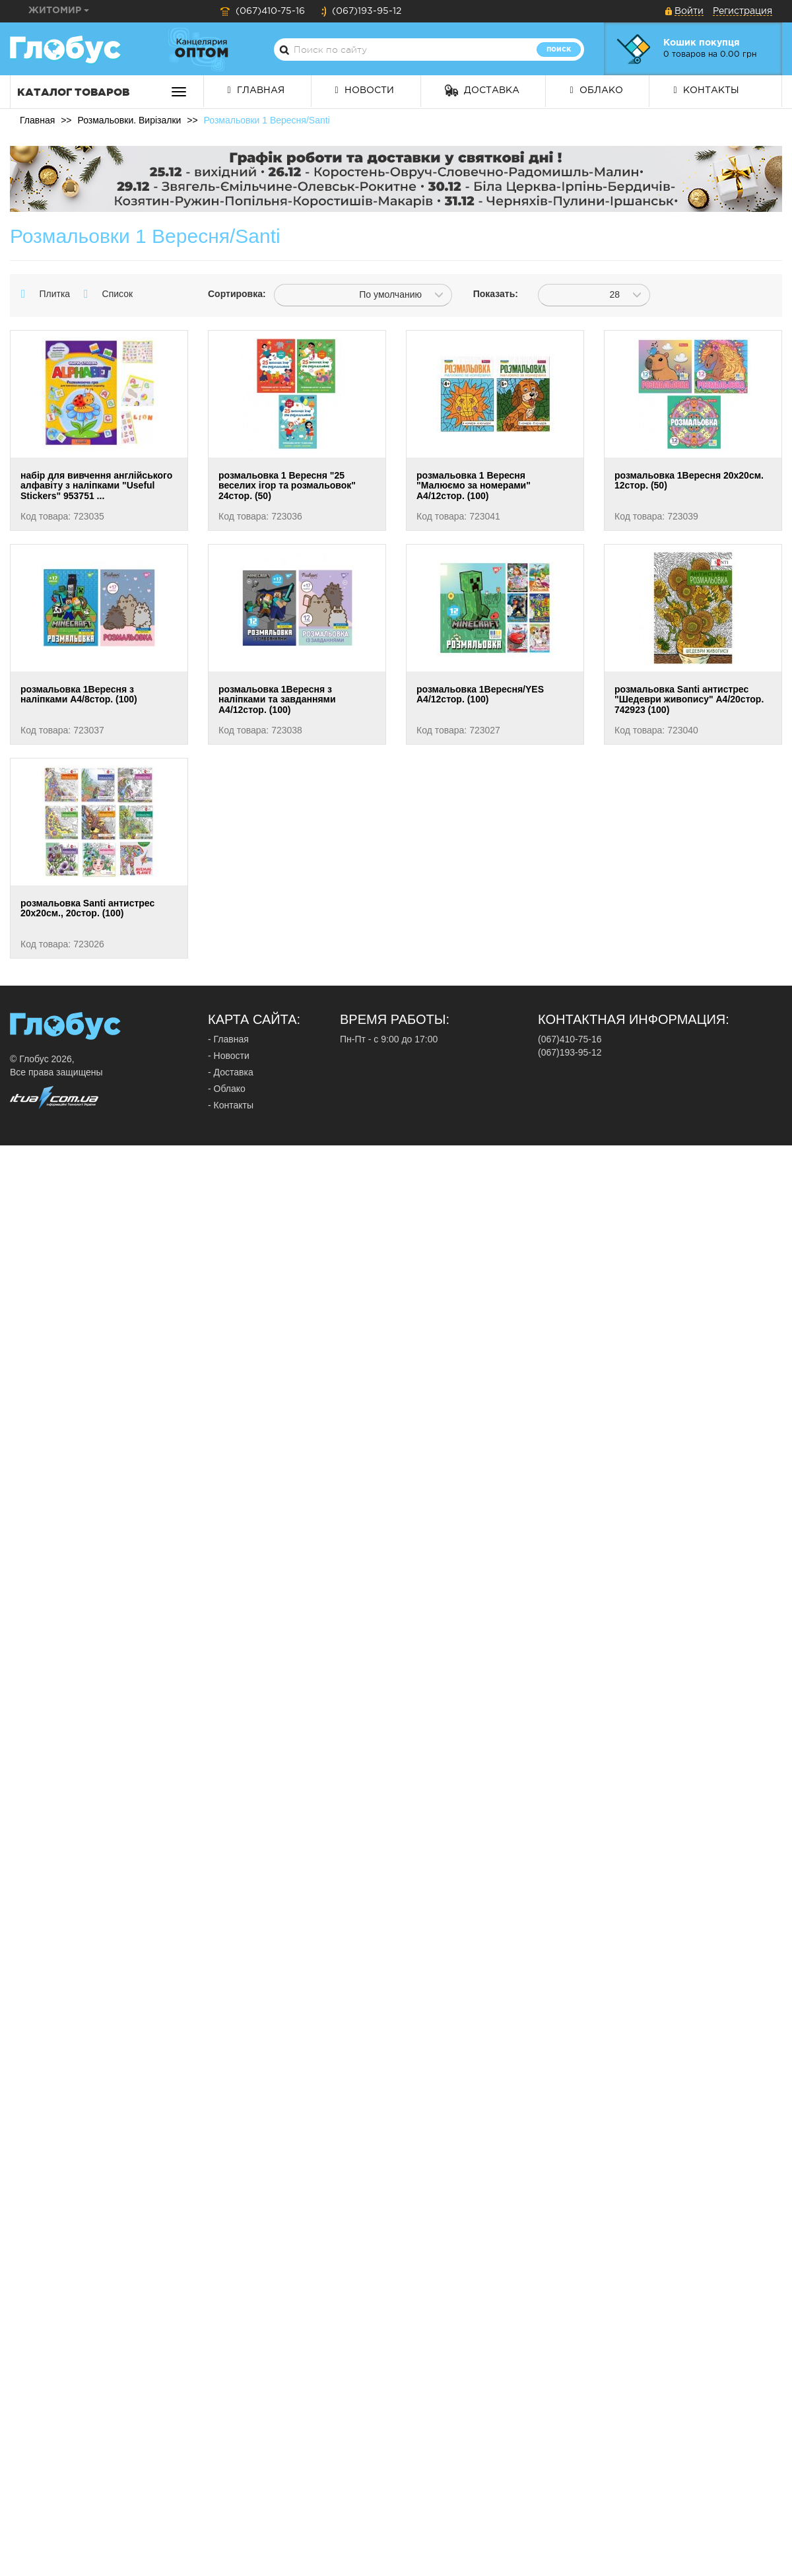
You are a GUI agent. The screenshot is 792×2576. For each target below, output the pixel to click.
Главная (256, 90)
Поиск (558, 49)
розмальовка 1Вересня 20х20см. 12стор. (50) (689, 480)
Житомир (58, 11)
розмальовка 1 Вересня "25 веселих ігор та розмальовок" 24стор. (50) (287, 485)
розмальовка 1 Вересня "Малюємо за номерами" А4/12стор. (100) (473, 485)
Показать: (495, 293)
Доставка (482, 90)
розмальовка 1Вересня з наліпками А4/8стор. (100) (78, 694)
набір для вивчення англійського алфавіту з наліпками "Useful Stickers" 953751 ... (96, 485)
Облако (596, 90)
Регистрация (742, 11)
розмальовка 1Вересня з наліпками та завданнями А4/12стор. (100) (277, 699)
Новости (364, 90)
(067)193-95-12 (361, 11)
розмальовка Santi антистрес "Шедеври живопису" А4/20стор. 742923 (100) (689, 699)
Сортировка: (231, 293)
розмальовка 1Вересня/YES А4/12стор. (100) (480, 694)
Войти (689, 11)
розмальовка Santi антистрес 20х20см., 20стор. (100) (87, 908)
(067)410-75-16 (262, 11)
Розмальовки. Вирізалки (129, 120)
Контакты (706, 90)
